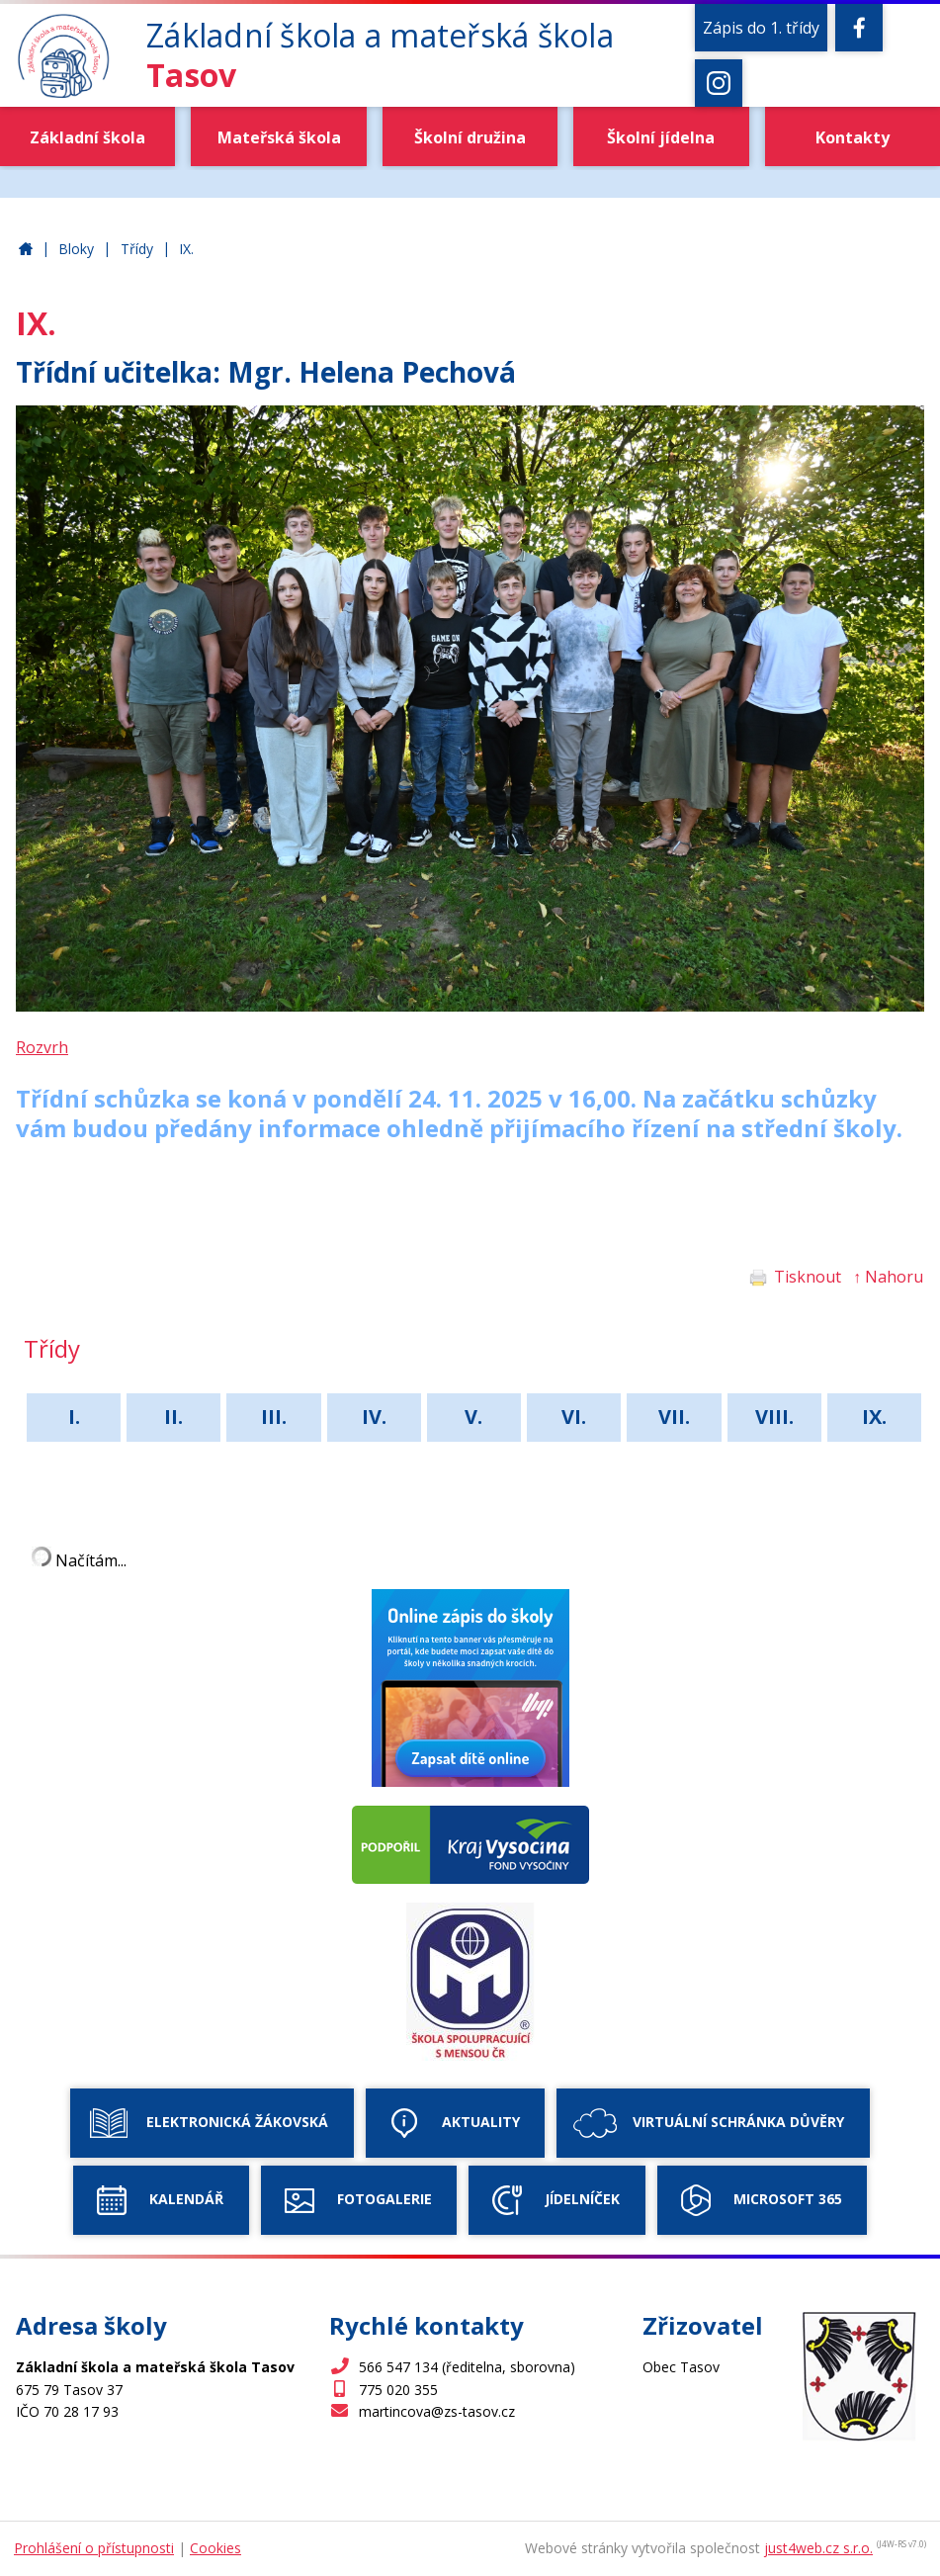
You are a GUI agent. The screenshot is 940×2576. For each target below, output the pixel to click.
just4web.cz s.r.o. (818, 2547)
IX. (186, 248)
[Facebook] (859, 27)
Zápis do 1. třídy (761, 28)
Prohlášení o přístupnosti (94, 2547)
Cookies (215, 2547)
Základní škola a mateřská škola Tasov (26, 249)
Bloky (76, 248)
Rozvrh (42, 1047)
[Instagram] (718, 83)
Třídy (137, 248)
